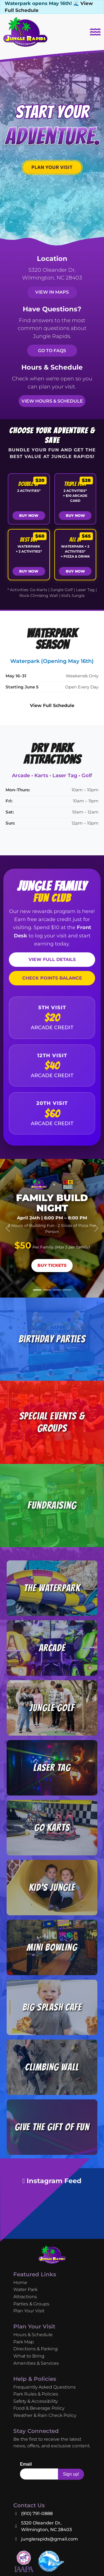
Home (20, 2282)
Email (26, 2464)
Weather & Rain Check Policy (44, 2415)
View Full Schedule (52, 705)
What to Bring (28, 2356)
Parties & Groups (31, 2304)
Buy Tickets (52, 1265)
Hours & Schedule (33, 2334)
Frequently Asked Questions (44, 2387)
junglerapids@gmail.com (49, 2539)
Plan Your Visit (28, 2310)
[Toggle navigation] (95, 31)
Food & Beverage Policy (38, 2408)
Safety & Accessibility (35, 2401)
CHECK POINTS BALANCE (52, 978)
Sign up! (71, 2474)
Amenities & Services (36, 2363)
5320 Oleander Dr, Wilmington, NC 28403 (46, 2526)
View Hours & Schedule (52, 401)
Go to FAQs (52, 350)
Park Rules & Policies (35, 2394)
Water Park (25, 2289)
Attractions (25, 2296)
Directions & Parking (35, 2348)
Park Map (23, 2341)
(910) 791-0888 (37, 2513)
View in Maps (52, 292)
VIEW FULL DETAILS (52, 959)
